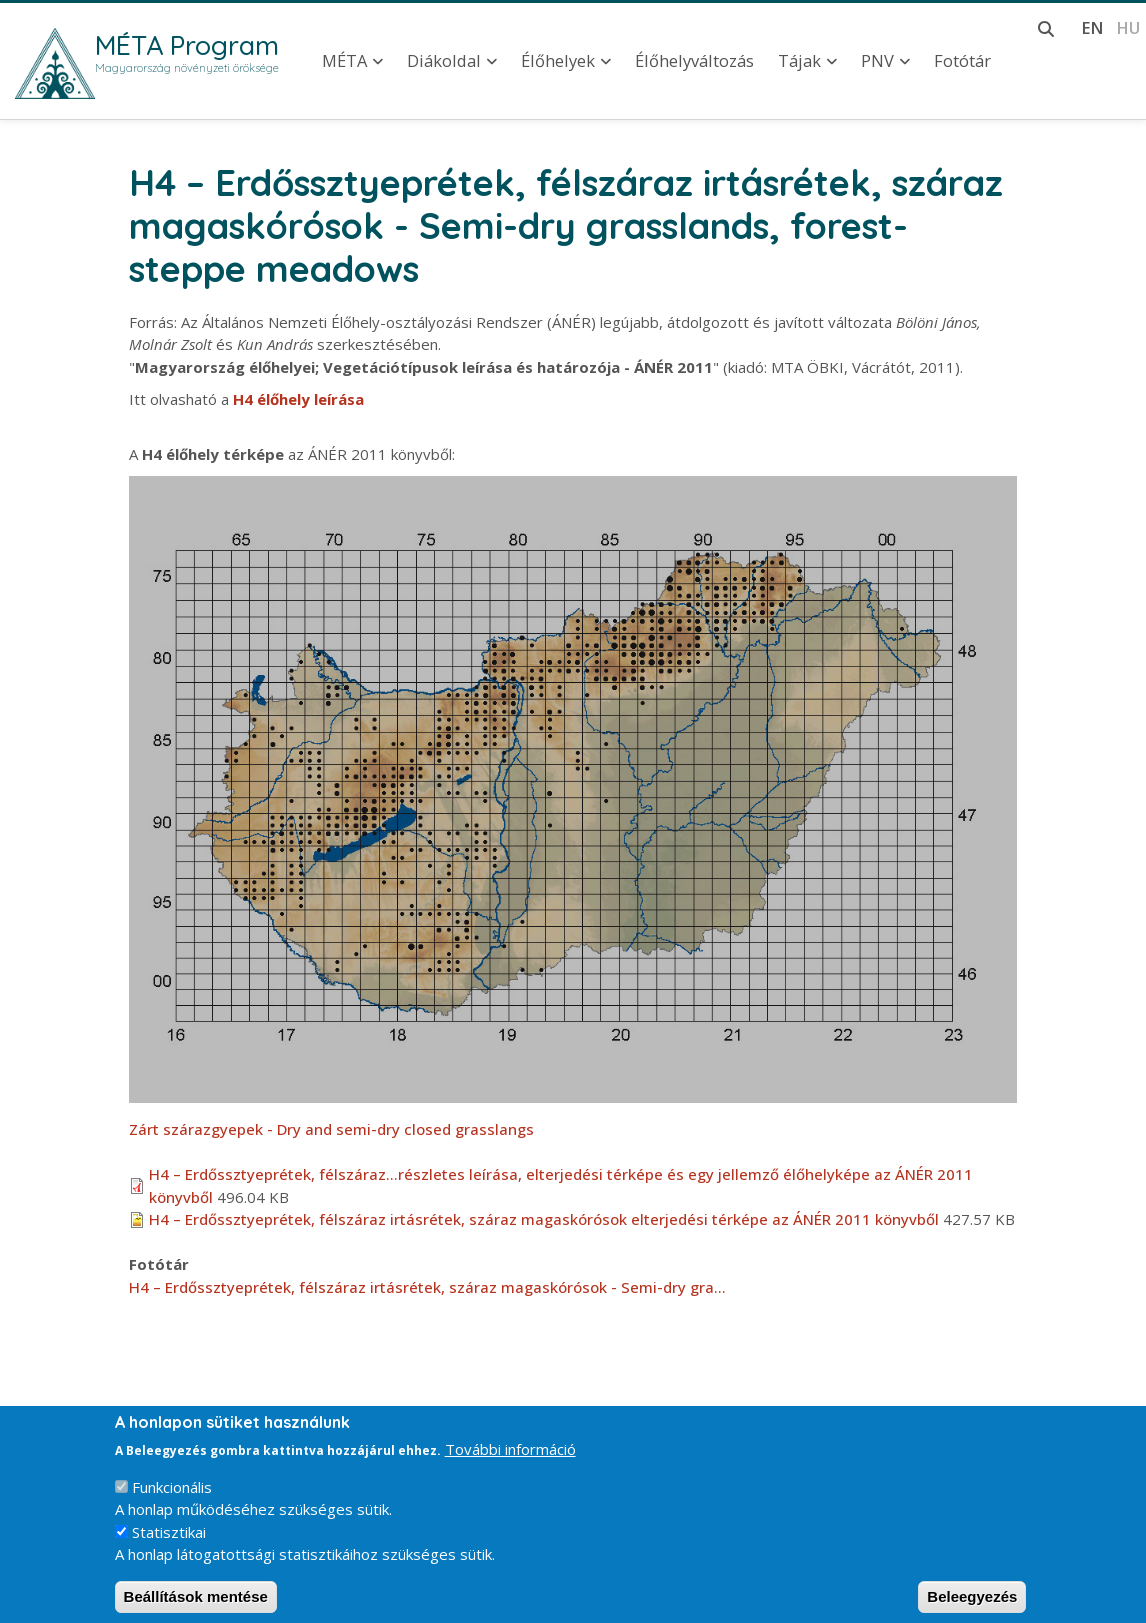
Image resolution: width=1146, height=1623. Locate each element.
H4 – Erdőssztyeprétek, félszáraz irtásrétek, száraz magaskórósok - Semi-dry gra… (427, 1287)
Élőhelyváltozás (694, 61)
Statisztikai (169, 1547)
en (1092, 27)
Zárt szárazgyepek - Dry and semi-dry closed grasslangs (331, 1129)
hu (1128, 27)
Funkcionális (172, 1502)
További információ (510, 1464)
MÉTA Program (187, 45)
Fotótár (962, 61)
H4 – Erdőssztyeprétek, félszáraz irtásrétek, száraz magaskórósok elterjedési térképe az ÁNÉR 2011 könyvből (544, 1219)
